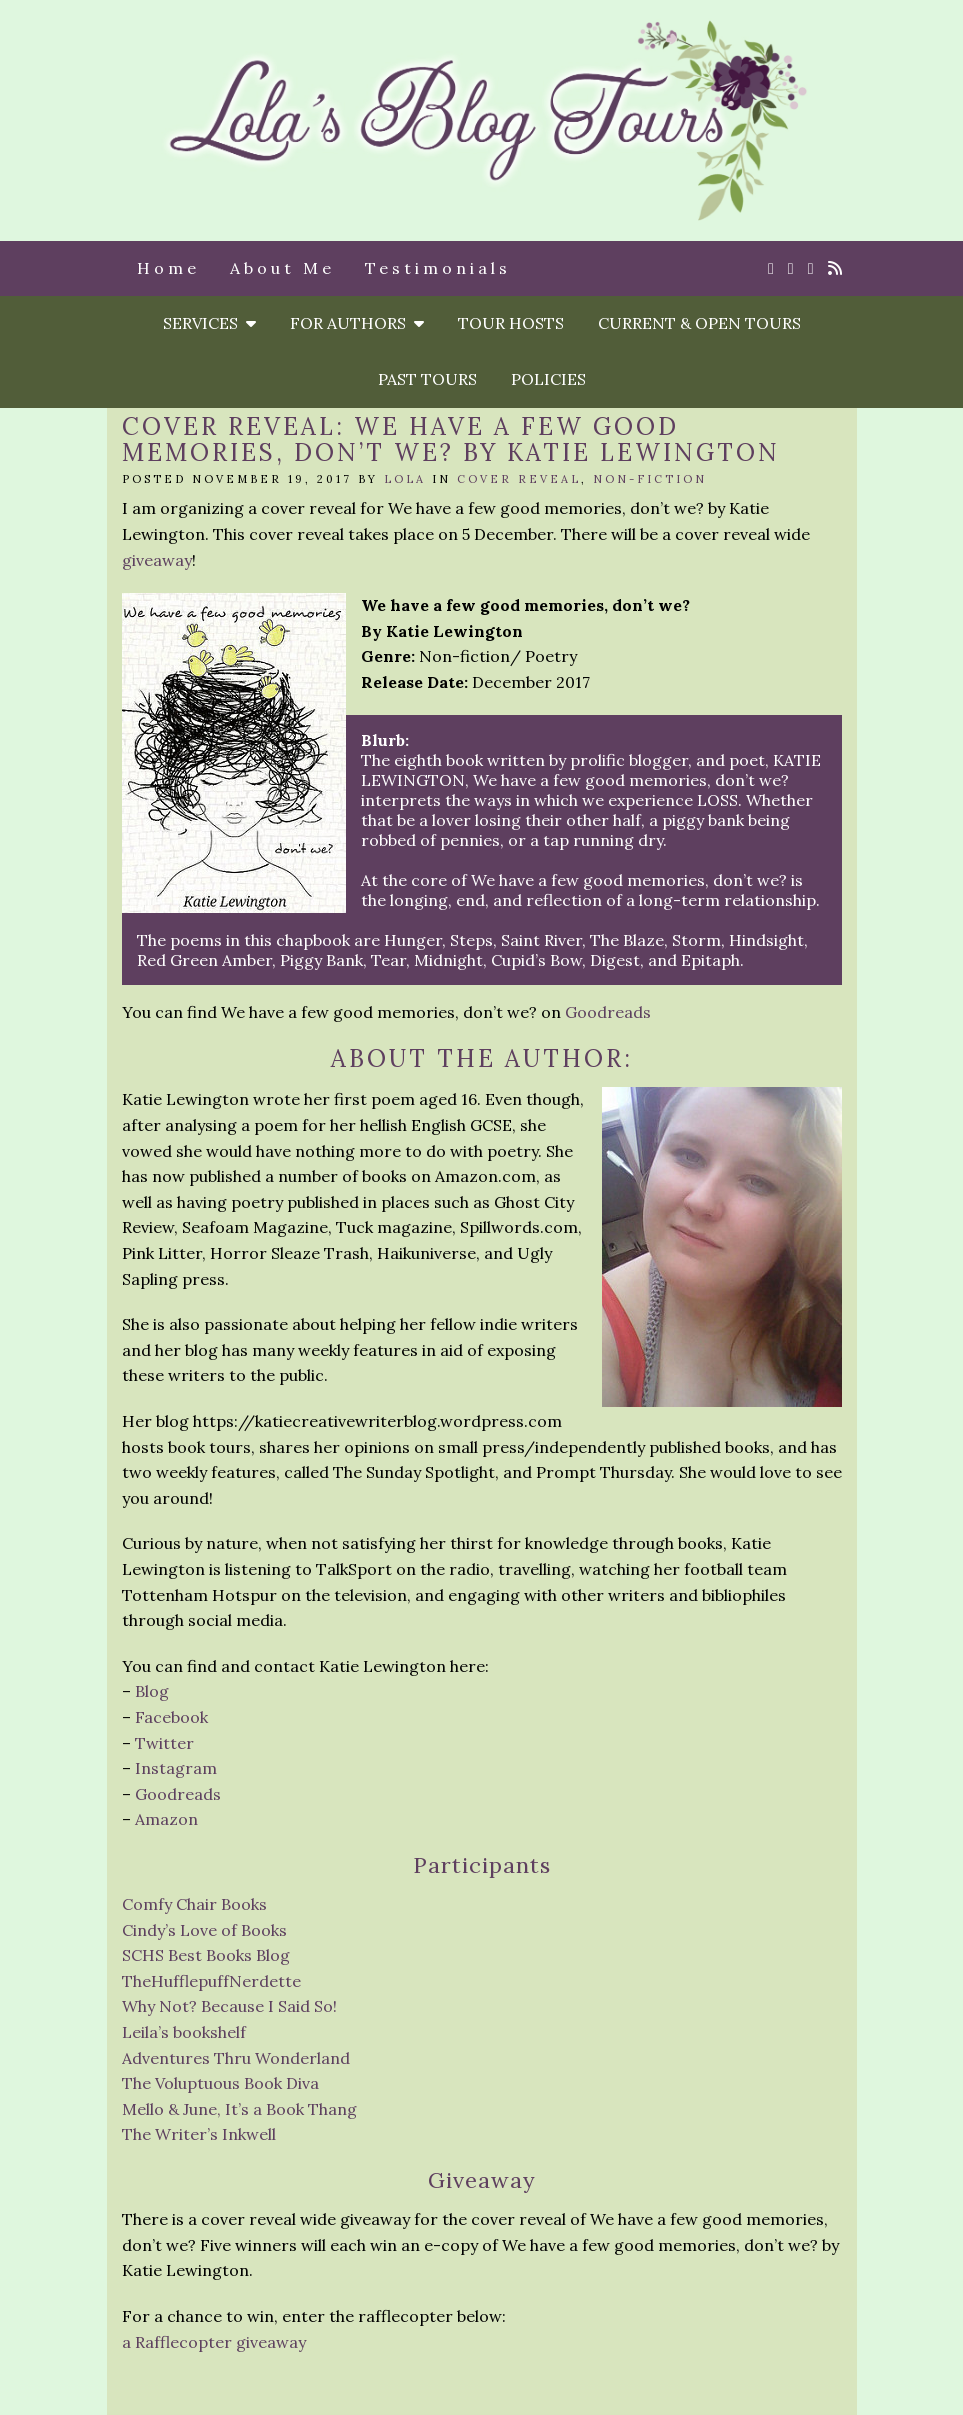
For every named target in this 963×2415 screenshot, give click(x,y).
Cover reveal (519, 479)
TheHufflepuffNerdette (211, 1981)
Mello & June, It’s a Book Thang (239, 2109)
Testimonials (438, 268)
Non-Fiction (650, 479)
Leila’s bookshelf (184, 2032)
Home (168, 268)
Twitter (164, 1743)
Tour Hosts (511, 323)
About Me (282, 268)
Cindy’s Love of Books (204, 1930)
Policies (548, 379)
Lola (405, 479)
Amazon (166, 1819)
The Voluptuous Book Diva (220, 2083)
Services (209, 323)
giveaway (157, 560)
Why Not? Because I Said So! (229, 2006)
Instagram (176, 1768)
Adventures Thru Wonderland (236, 2058)
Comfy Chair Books (194, 1904)
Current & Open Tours (699, 323)
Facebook (171, 1717)
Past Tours (427, 379)
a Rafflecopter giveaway (214, 2342)
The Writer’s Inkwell (199, 2134)
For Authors (357, 323)
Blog (152, 1691)
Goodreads (608, 1012)
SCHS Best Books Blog (206, 1955)
